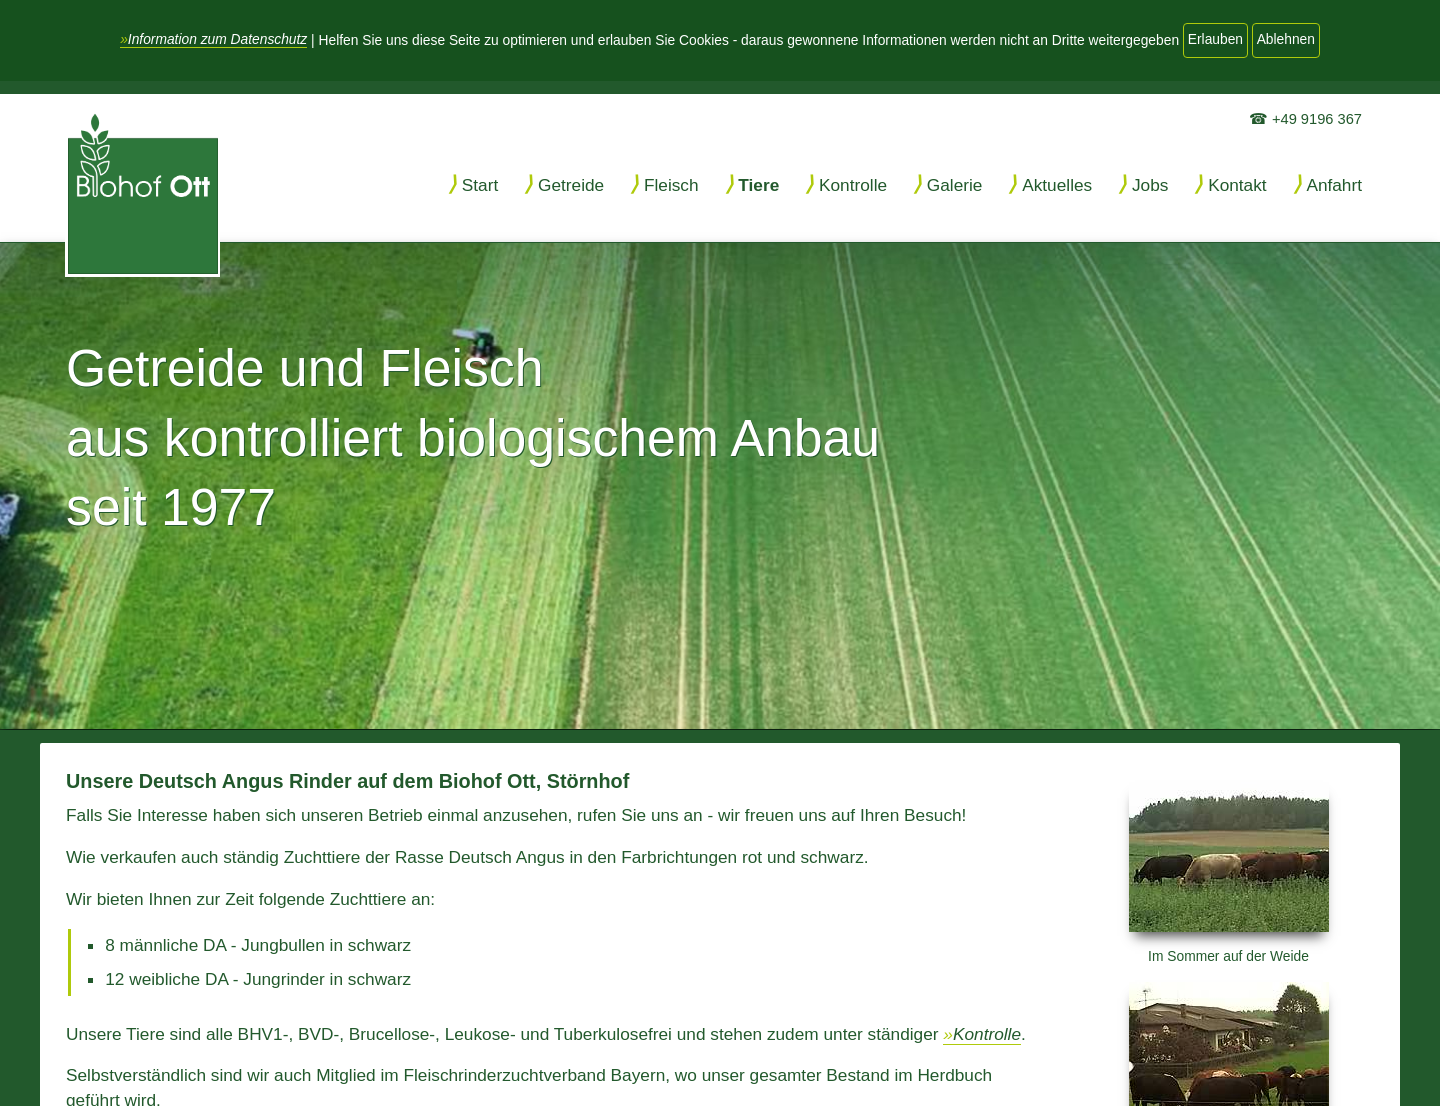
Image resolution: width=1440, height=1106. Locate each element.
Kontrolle (853, 185)
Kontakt (1237, 185)
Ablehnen (1286, 39)
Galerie (955, 185)
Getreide (571, 185)
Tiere (758, 185)
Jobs (1150, 185)
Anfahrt (1334, 185)
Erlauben (1215, 39)
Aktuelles (1057, 185)
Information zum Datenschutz (217, 39)
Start (480, 185)
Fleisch (671, 185)
